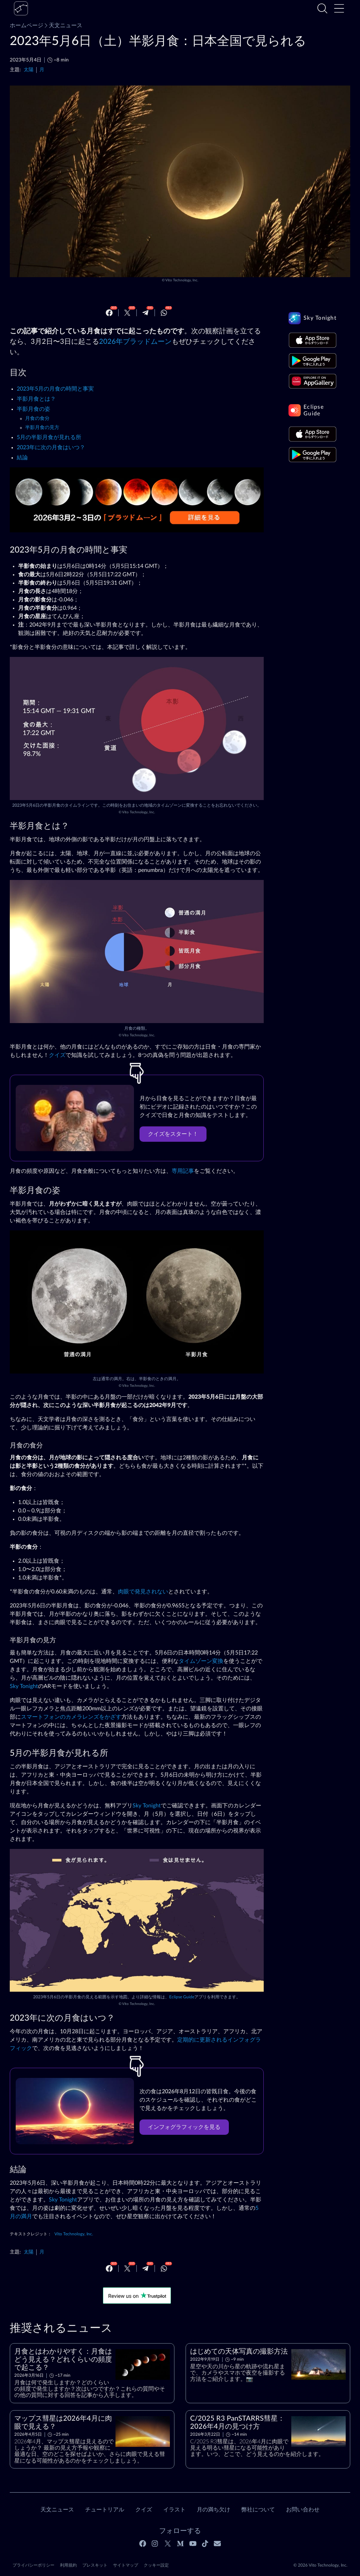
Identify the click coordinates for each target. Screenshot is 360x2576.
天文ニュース (62, 25)
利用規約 (68, 2565)
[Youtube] (192, 2543)
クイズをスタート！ (173, 1134)
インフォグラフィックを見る (184, 2127)
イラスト (174, 2509)
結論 (22, 457)
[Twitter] (127, 312)
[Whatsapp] (164, 312)
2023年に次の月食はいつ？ (51, 447)
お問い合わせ (303, 2509)
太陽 (28, 69)
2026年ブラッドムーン (135, 341)
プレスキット (94, 2565)
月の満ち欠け (213, 2509)
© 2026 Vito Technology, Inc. (320, 2565)
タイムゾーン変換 (201, 1661)
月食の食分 (37, 418)
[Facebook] (109, 312)
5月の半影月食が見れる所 (49, 437)
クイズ (57, 1055)
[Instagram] (155, 2543)
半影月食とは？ (36, 399)
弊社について (258, 2509)
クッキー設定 (156, 2565)
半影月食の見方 (42, 427)
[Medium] (180, 2543)
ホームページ (26, 25)
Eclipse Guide (181, 1997)
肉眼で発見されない (143, 1591)
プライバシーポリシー (33, 2565)
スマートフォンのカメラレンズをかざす (71, 1717)
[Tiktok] (205, 2543)
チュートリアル (104, 2509)
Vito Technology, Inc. (181, 280)
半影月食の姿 (33, 409)
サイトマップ (125, 2565)
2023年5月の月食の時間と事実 (55, 389)
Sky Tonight (24, 1686)
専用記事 (183, 1171)
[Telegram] (145, 312)
